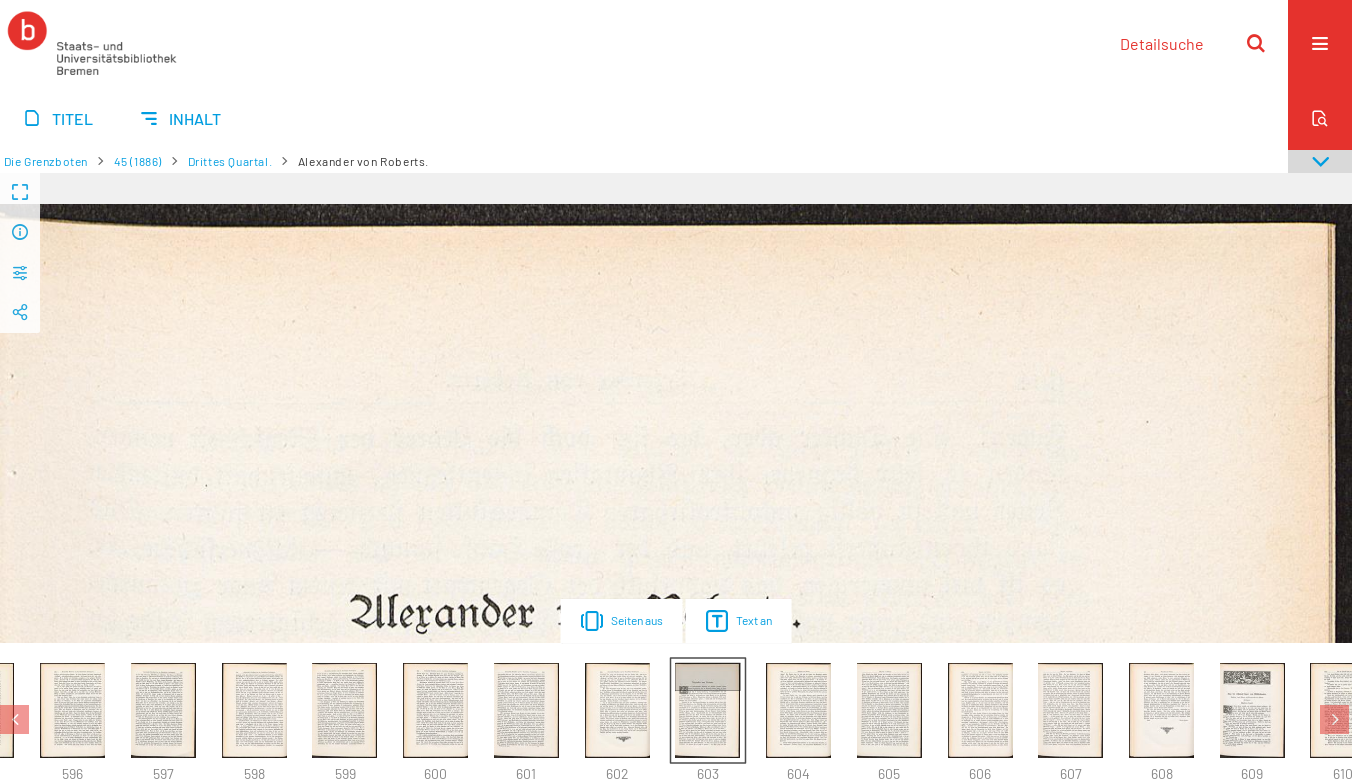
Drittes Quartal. (230, 161)
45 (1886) (138, 161)
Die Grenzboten (46, 161)
